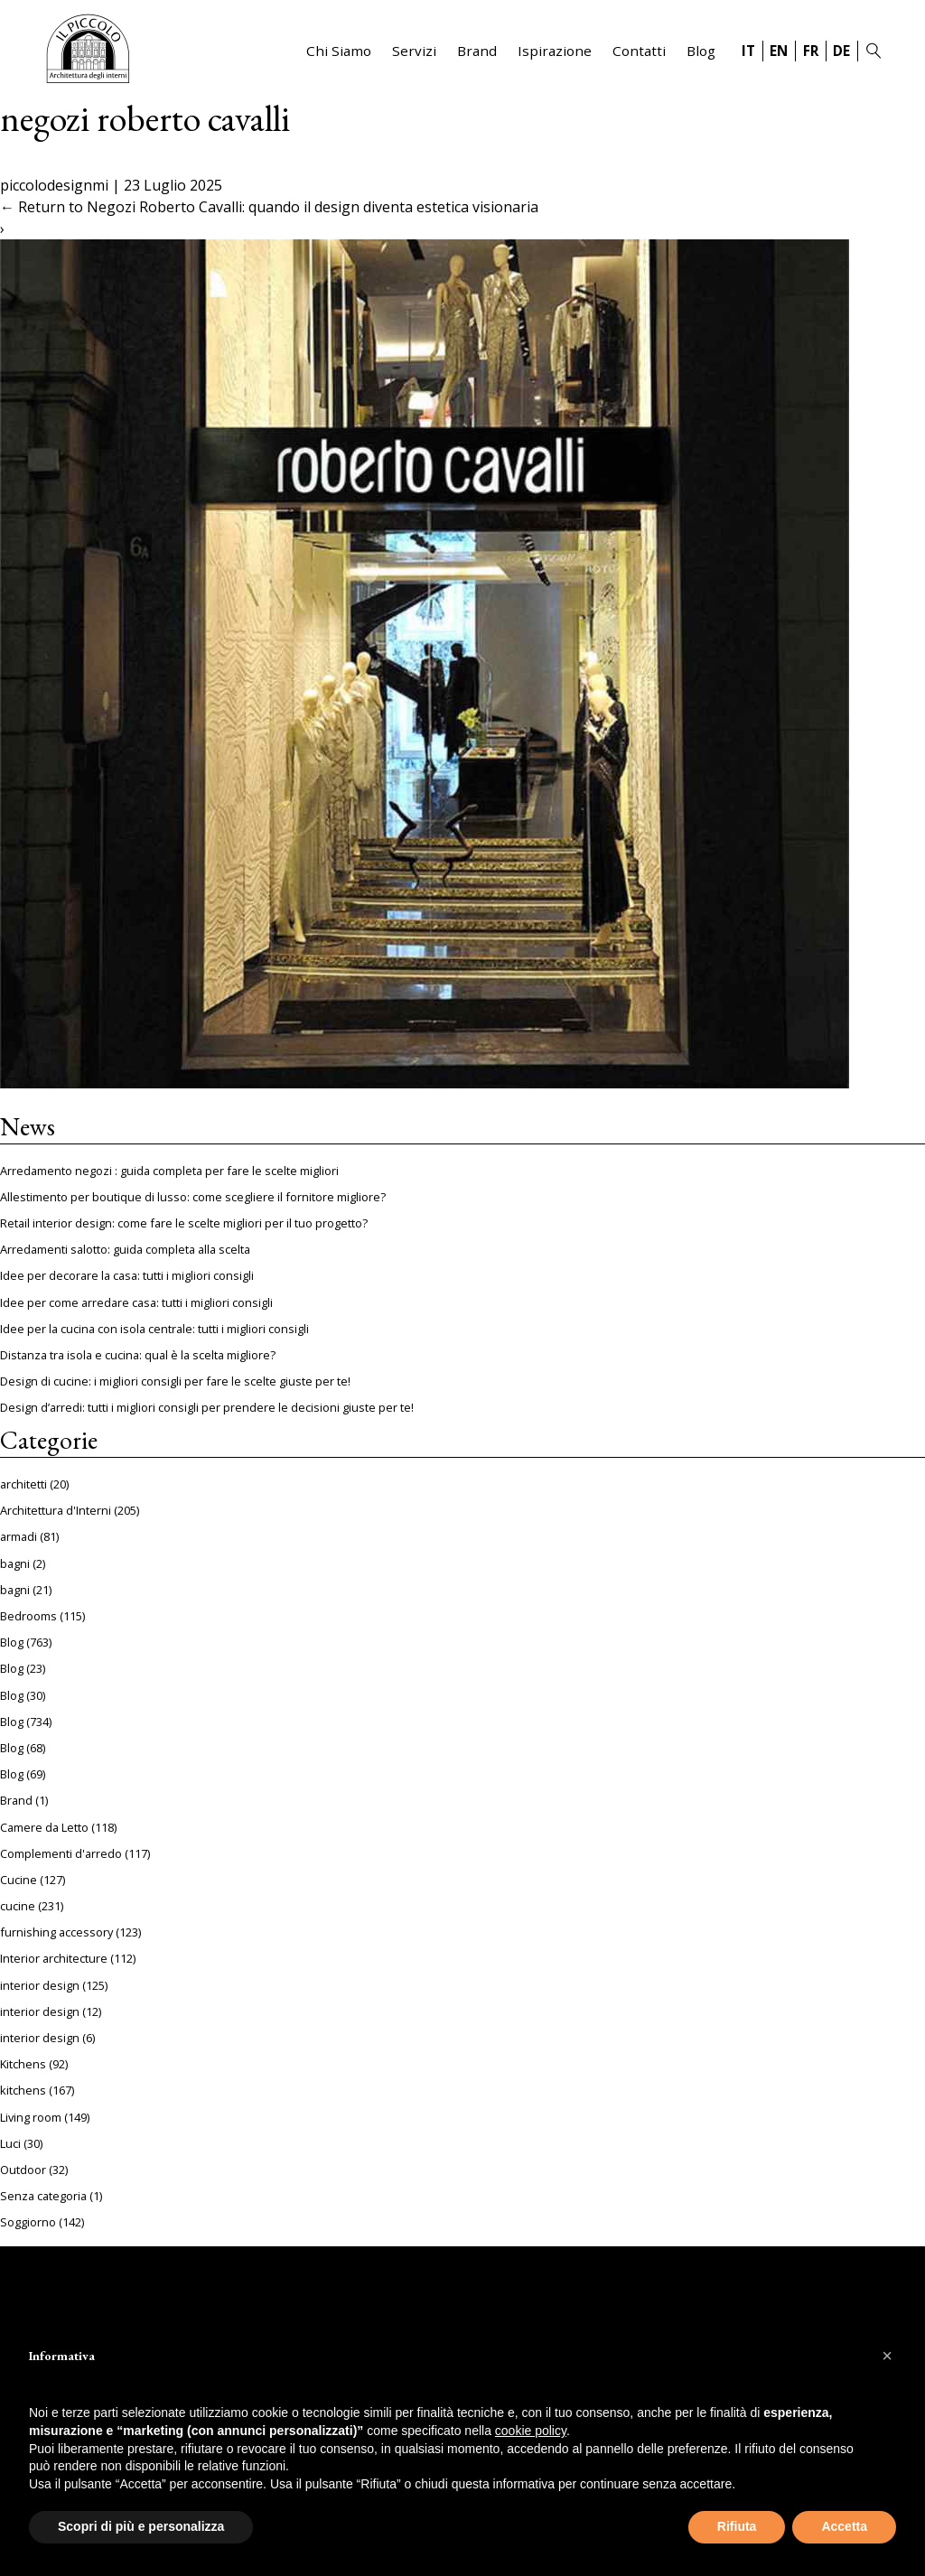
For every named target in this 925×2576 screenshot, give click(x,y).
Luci (10, 2143)
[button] (887, 2355)
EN (779, 51)
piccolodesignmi (54, 185)
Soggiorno (28, 2222)
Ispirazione (555, 51)
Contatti (639, 51)
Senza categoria (43, 2196)
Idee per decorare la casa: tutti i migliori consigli (127, 1275)
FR (810, 51)
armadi (18, 1536)
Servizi (414, 51)
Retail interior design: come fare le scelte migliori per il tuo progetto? (184, 1223)
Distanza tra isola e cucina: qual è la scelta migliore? (138, 1355)
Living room (30, 2117)
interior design (39, 1985)
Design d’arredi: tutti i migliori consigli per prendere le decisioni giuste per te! (207, 1407)
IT (748, 51)
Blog (701, 51)
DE (841, 51)
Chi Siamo (338, 51)
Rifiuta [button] (737, 2526)
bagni (15, 1563)
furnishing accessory (56, 1932)
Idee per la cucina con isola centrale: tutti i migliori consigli (154, 1329)
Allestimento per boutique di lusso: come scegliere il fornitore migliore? (193, 1197)
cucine (17, 1906)
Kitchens (23, 2064)
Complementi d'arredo (61, 1853)
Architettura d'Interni (55, 1510)
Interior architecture (53, 1958)
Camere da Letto (44, 1827)
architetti (23, 1484)
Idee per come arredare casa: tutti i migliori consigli (136, 1302)
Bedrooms (28, 1616)
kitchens (23, 2090)
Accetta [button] (844, 2526)
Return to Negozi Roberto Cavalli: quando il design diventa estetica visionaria (269, 207)
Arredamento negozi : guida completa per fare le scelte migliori (169, 1170)
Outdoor (23, 2169)
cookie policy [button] (530, 2430)
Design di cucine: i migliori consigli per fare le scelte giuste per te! (175, 1381)
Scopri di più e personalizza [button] (141, 2526)
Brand (477, 51)
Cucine (18, 1879)
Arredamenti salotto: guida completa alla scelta (125, 1249)
